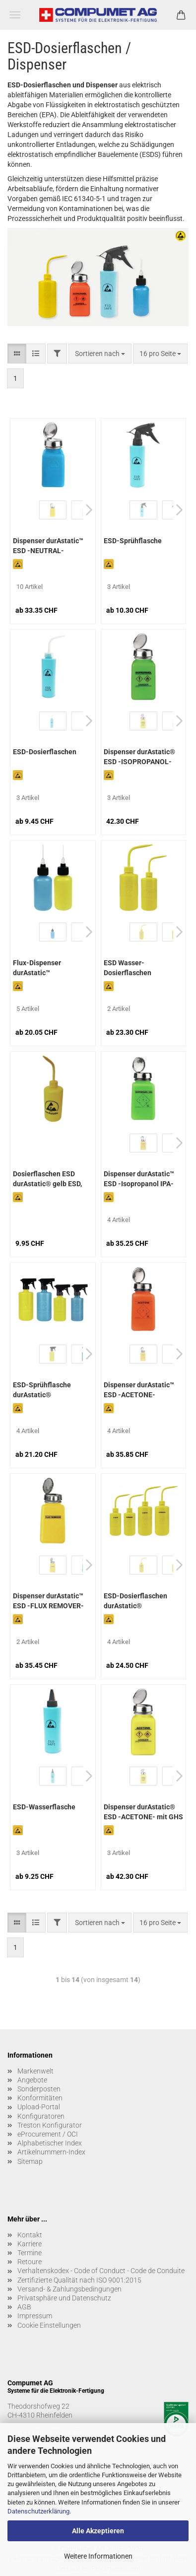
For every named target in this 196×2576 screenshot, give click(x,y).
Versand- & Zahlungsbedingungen (69, 2289)
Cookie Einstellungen (49, 2325)
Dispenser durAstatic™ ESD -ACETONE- (139, 1390)
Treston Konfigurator (49, 2125)
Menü (14, 14)
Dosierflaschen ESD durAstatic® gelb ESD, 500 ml (47, 1180)
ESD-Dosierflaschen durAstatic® (135, 1601)
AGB (24, 2307)
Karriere (29, 2244)
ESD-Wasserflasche (44, 1807)
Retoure (29, 2262)
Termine (29, 2253)
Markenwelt (35, 2071)
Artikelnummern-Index (51, 2152)
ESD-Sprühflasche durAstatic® (42, 1390)
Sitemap (30, 2161)
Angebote (32, 2080)
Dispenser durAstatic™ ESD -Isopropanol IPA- (139, 1179)
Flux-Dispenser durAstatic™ (37, 968)
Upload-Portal (38, 2107)
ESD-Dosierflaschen (44, 752)
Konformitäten (40, 2098)
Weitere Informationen (98, 2556)
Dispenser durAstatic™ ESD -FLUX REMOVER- (48, 1601)
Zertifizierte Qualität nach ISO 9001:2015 (79, 2280)
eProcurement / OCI (47, 2134)
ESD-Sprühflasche (133, 541)
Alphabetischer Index (49, 2143)
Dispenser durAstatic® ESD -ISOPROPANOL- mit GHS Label (139, 758)
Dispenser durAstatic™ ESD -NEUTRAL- (48, 546)
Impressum (34, 2316)
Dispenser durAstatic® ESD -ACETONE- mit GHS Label (143, 1813)
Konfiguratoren (41, 2116)
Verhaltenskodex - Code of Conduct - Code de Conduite (101, 2271)
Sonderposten (39, 2089)
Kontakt (29, 2235)
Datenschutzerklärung (38, 2511)
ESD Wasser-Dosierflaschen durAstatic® (127, 969)
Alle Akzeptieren (98, 2531)
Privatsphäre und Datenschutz (64, 2298)
